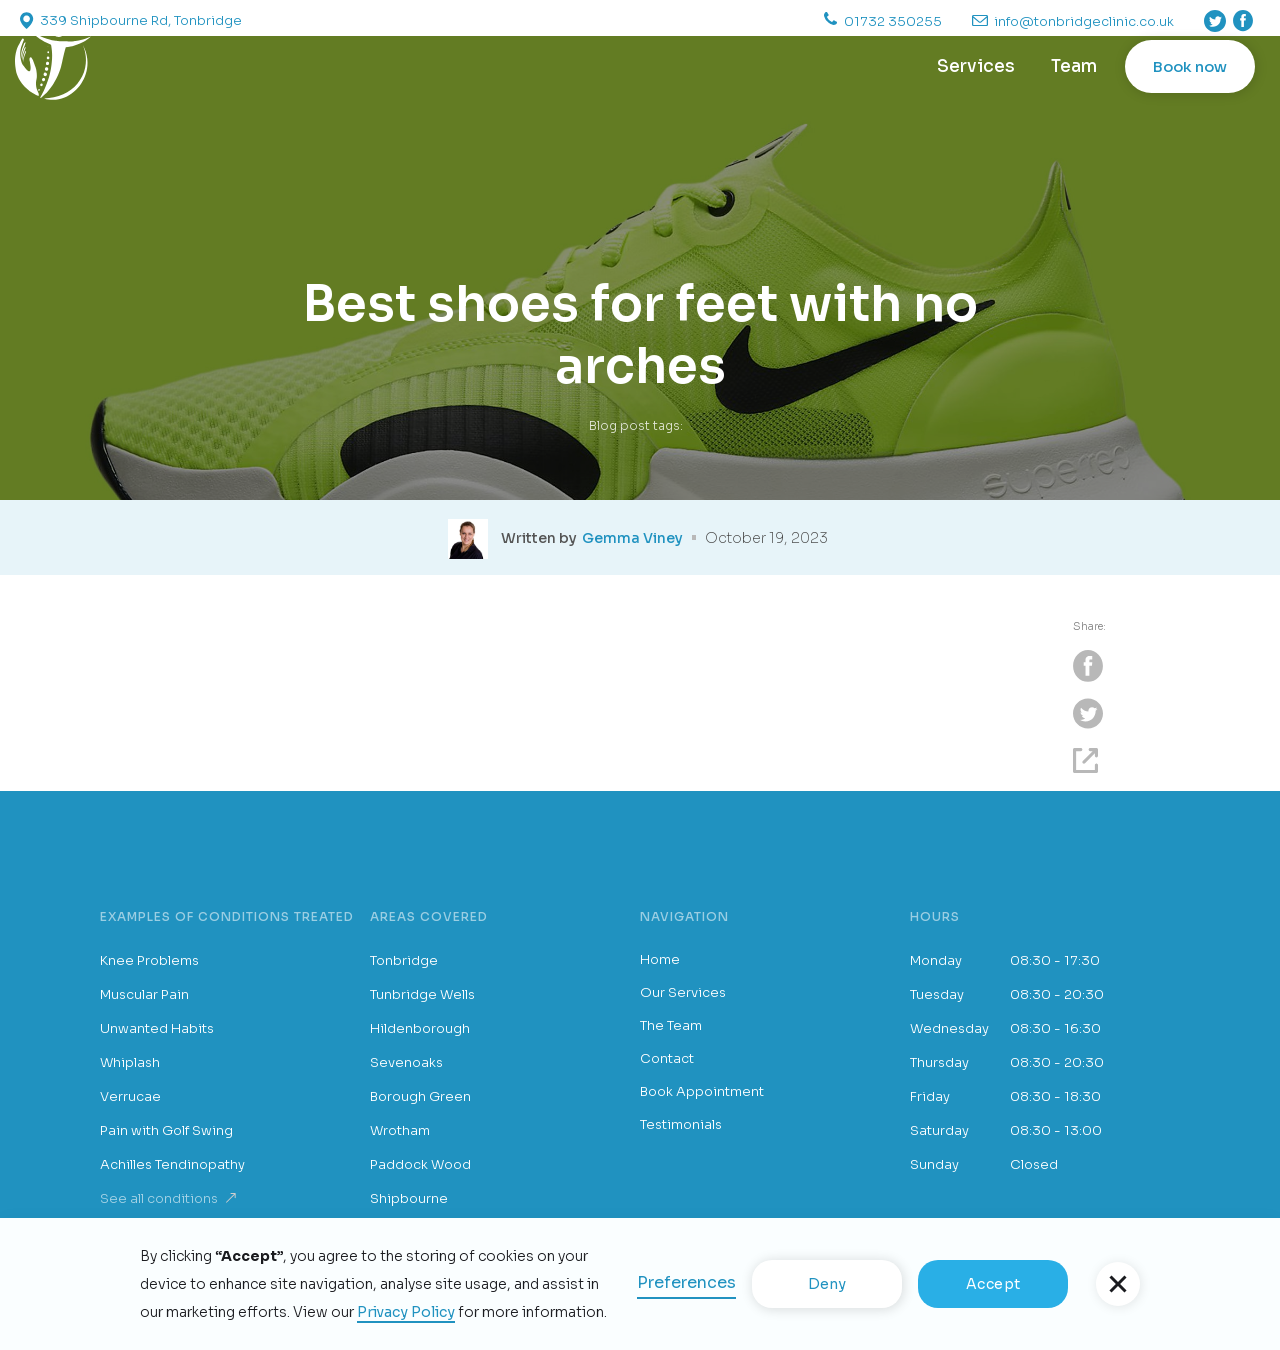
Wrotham (400, 1130)
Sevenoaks (406, 1062)
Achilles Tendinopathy (172, 1164)
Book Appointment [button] (702, 1091)
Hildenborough (420, 1028)
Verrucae (130, 1096)
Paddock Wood (420, 1164)
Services (976, 66)
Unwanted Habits (157, 1028)
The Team (671, 1025)
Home (660, 959)
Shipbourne (409, 1198)
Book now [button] (1190, 66)
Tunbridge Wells (422, 994)
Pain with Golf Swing (166, 1130)
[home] (53, 66)
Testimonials (681, 1124)
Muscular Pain (144, 994)
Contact (667, 1058)
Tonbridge (404, 960)
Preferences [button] (686, 1282)
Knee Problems (149, 960)
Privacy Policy (406, 1312)
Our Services (683, 992)
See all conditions (159, 1198)
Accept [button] (993, 1284)
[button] (1118, 1284)
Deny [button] (827, 1284)
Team (1074, 66)
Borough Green (420, 1096)
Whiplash (130, 1062)
